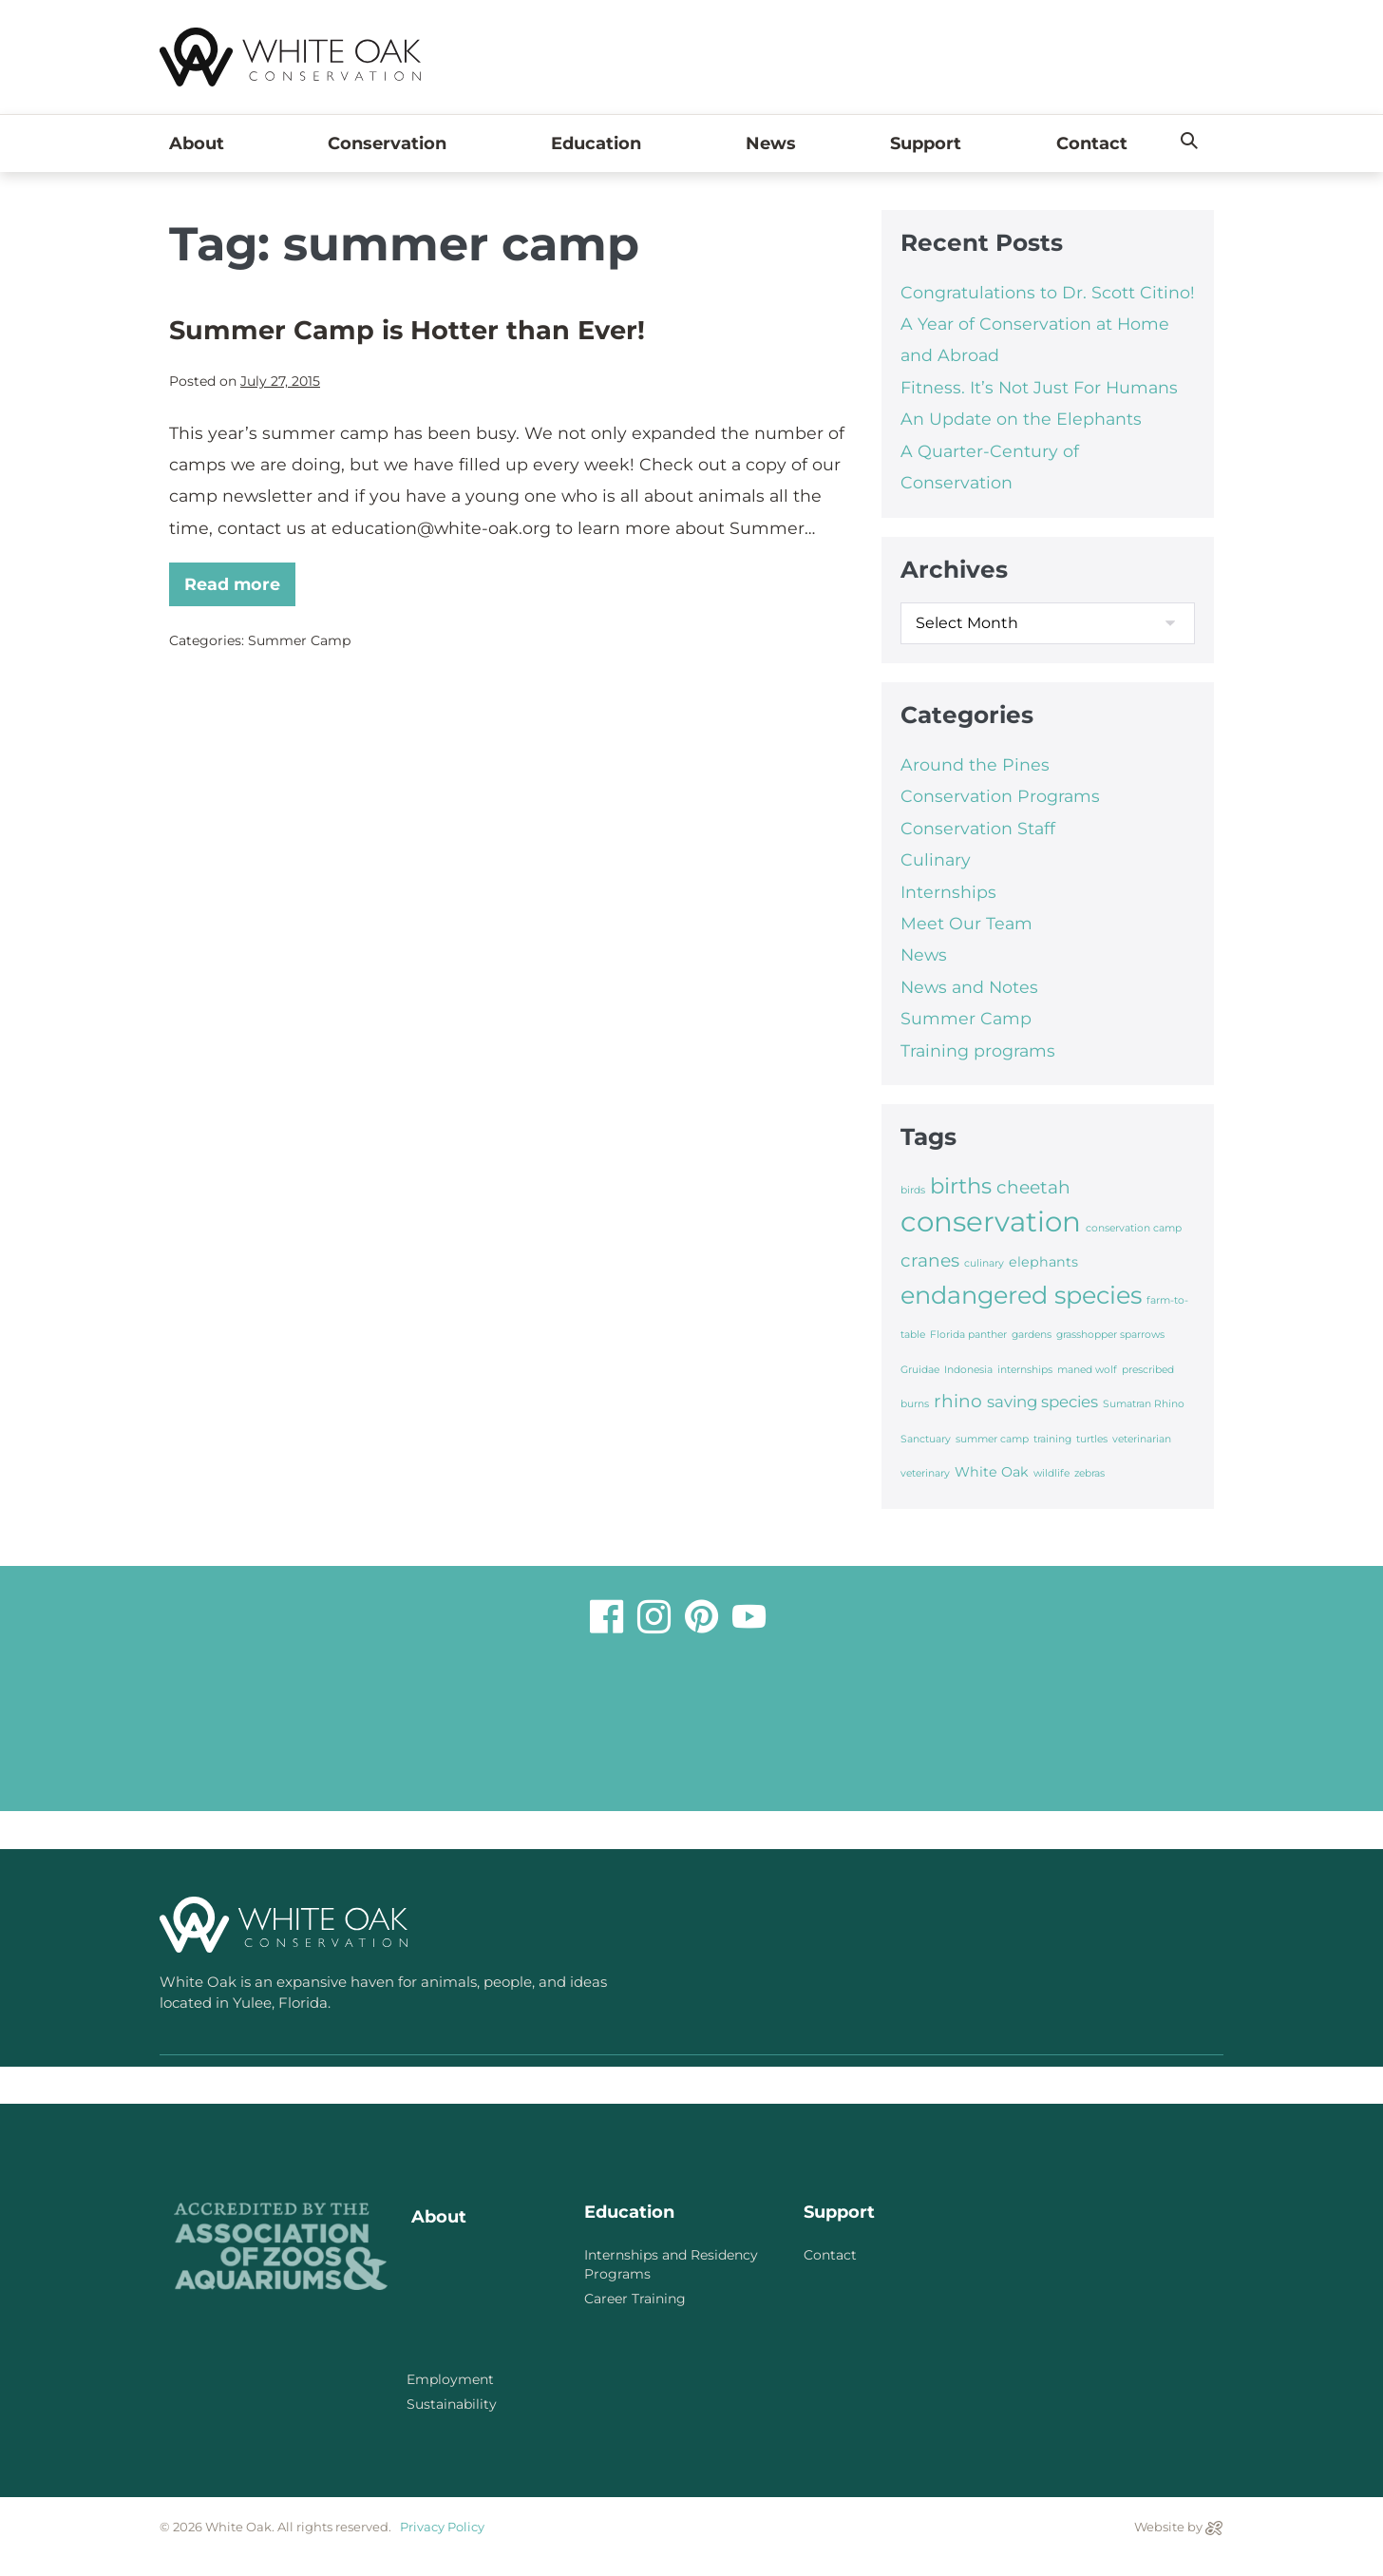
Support (925, 143)
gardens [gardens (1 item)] (1031, 1334)
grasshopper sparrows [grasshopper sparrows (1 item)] (1110, 1334)
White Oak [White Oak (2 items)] (992, 1471)
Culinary (935, 859)
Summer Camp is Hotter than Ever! (407, 330)
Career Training (635, 2298)
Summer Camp (299, 640)
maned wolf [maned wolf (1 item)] (1087, 1370)
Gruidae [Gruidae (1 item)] (919, 1370)
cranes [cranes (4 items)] (929, 1260)
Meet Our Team (966, 923)
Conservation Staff (977, 828)
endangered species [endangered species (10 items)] (1021, 1294)
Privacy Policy (442, 2526)
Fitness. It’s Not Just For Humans (1039, 387)
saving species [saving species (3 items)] (1042, 1401)
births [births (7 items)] (961, 1186)
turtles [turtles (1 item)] (1092, 1439)
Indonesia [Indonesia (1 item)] (968, 1370)
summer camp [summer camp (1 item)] (992, 1439)
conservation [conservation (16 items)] (990, 1221)
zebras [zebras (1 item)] (1089, 1473)
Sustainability (452, 2404)
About (201, 143)
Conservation (392, 143)
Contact (1091, 143)
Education (601, 143)
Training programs (977, 1050)
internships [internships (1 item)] (1024, 1370)
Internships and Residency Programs (671, 2264)
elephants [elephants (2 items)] (1043, 1261)
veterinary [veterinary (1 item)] (925, 1473)
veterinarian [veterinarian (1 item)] (1141, 1439)
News (771, 143)
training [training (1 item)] (1052, 1439)
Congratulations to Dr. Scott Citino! (1047, 292)
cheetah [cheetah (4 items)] (1033, 1187)
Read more (239, 578)
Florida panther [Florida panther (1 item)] (968, 1334)
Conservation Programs (1000, 796)
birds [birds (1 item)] (912, 1190)
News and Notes (969, 987)
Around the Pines (975, 764)
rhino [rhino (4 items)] (958, 1401)
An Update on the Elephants (1021, 419)
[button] (1189, 141)
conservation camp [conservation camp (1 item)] (1134, 1228)
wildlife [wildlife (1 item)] (1051, 1473)
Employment (450, 2379)
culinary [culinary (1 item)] (984, 1263)
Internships (948, 892)
